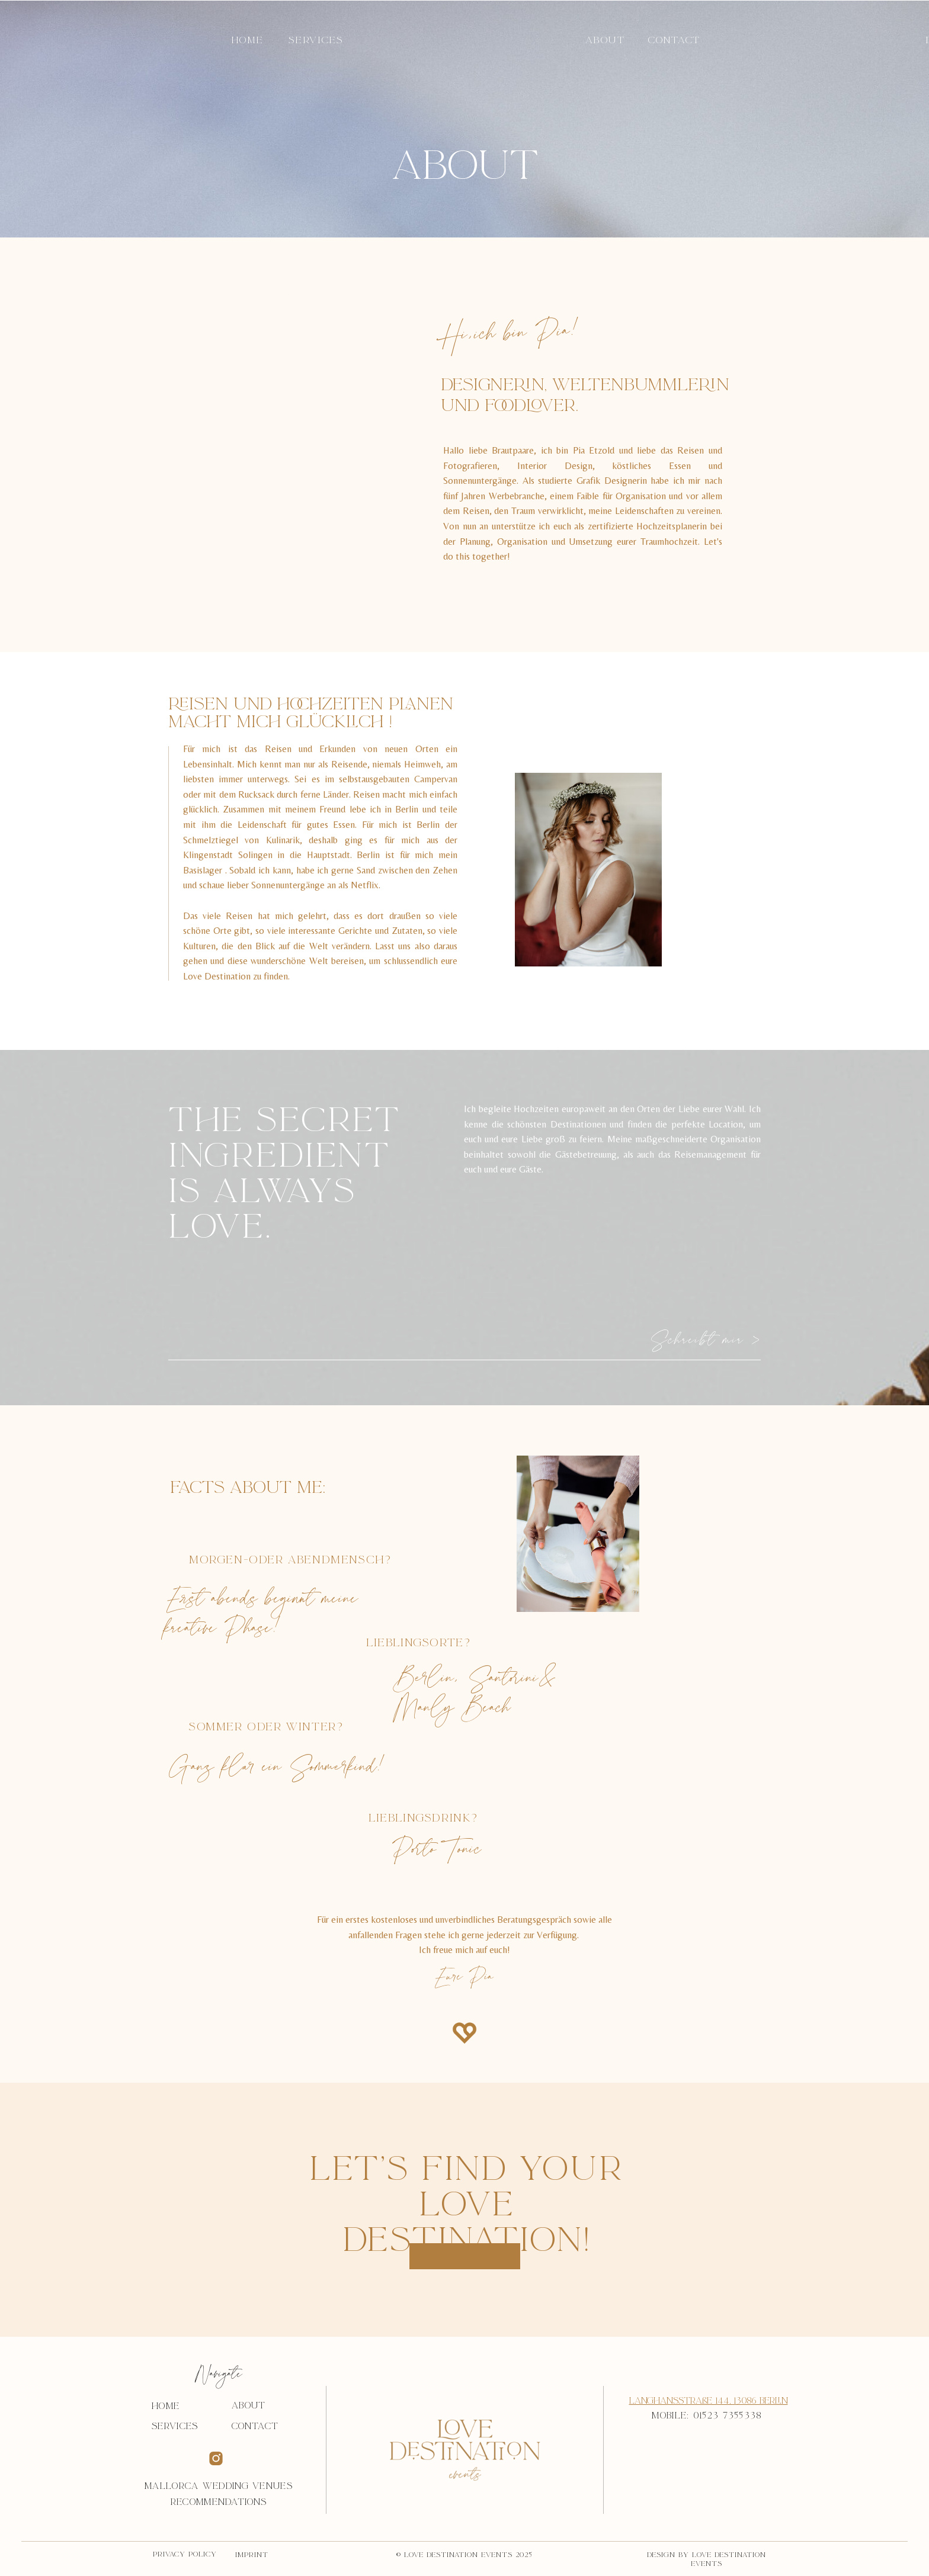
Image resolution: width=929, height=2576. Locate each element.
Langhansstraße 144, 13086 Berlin (708, 2401)
